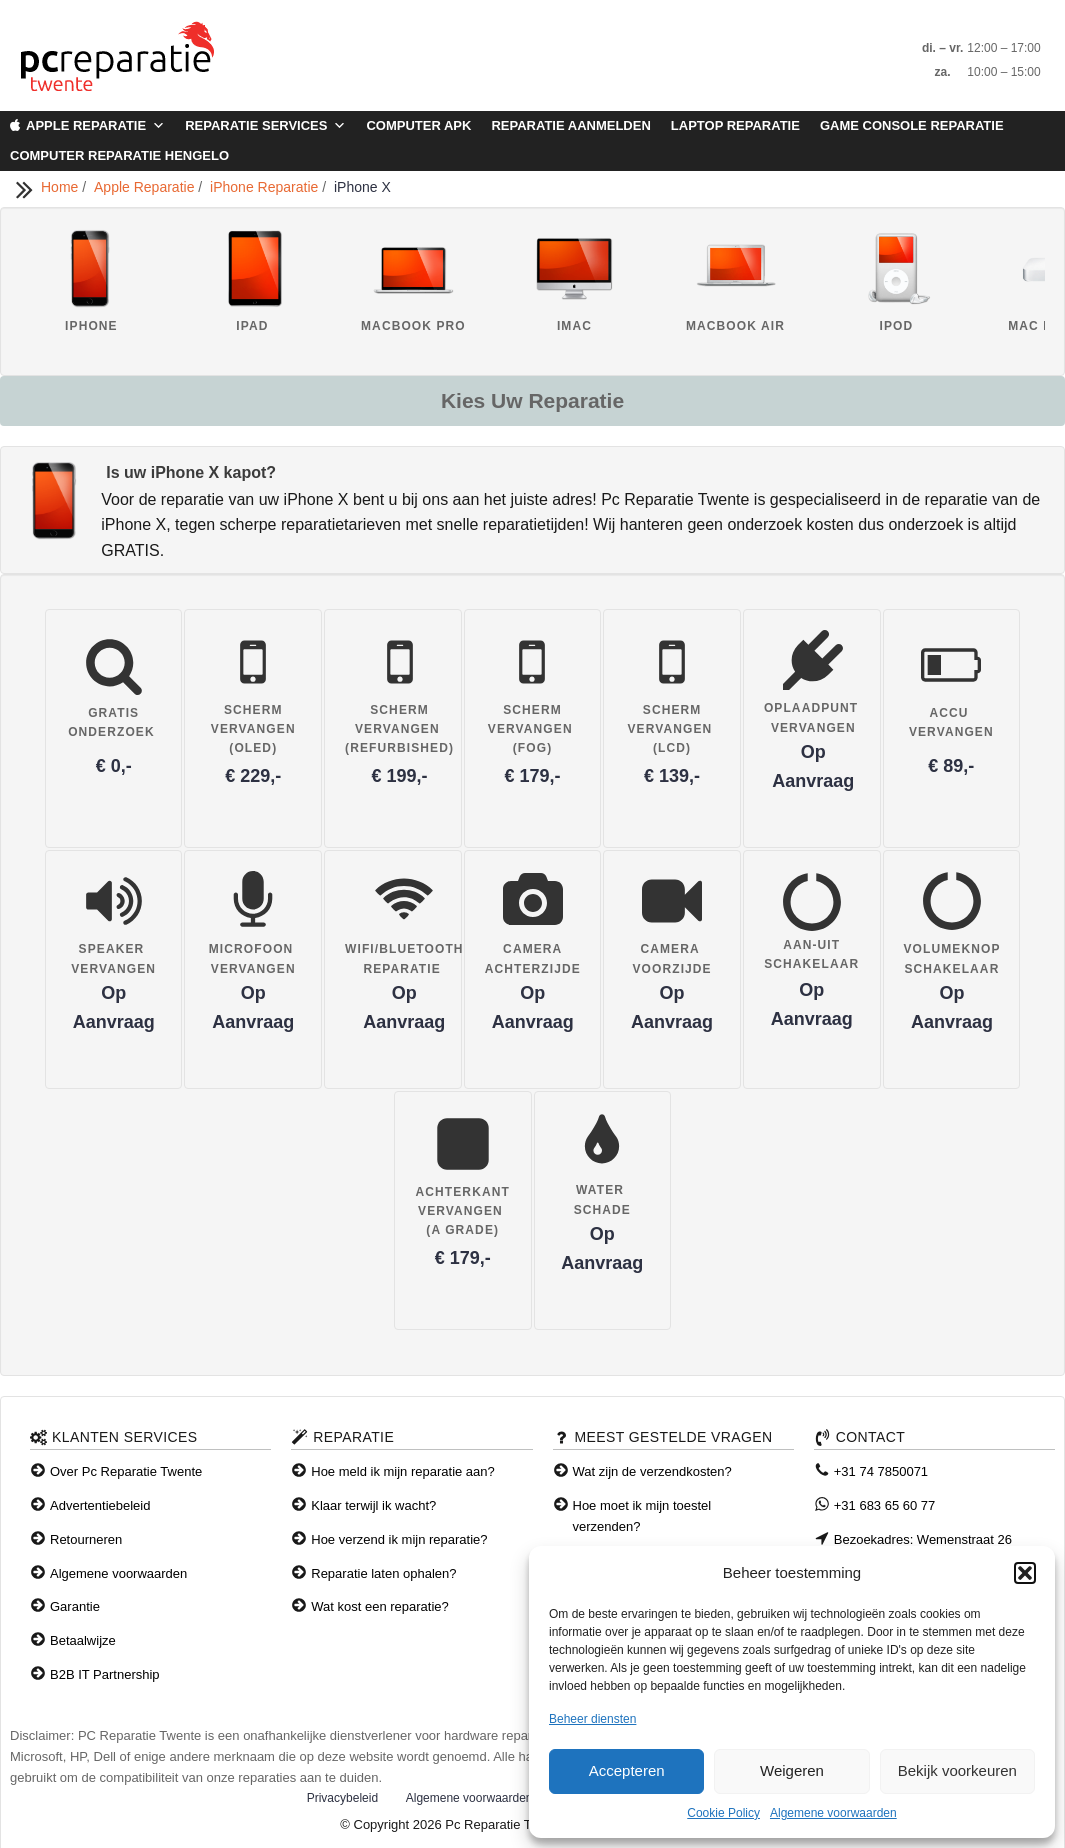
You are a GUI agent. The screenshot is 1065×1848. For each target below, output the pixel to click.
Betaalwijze (83, 1640)
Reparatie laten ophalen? (383, 1573)
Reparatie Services (265, 126)
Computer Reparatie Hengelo (119, 155)
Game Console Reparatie (912, 125)
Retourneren (86, 1539)
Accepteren (627, 1770)
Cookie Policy (723, 1813)
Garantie (75, 1606)
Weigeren (792, 1770)
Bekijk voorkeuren (957, 1770)
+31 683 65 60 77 (885, 1505)
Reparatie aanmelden (570, 125)
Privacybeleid (342, 1798)
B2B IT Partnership (105, 1674)
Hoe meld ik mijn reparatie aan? (403, 1471)
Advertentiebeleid (100, 1505)
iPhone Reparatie (266, 187)
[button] (1025, 1573)
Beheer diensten (592, 1719)
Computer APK (418, 125)
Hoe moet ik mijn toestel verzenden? (642, 1516)
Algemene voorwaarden (833, 1813)
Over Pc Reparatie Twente (126, 1471)
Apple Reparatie (95, 126)
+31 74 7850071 (881, 1471)
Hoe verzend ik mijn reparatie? (399, 1539)
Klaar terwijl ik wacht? (373, 1505)
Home (61, 187)
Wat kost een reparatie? (380, 1606)
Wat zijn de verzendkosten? (652, 1471)
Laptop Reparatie (735, 125)
